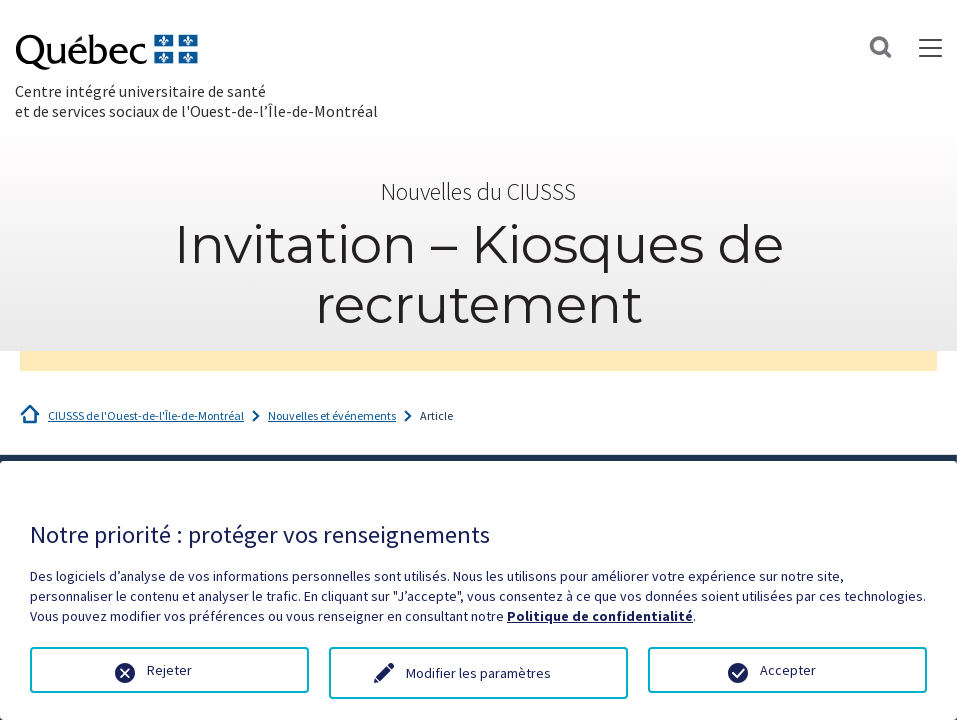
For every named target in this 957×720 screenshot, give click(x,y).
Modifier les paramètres (478, 673)
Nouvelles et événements (332, 415)
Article (436, 415)
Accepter (788, 670)
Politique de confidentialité (600, 616)
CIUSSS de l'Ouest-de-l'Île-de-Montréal (146, 415)
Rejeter (169, 670)
